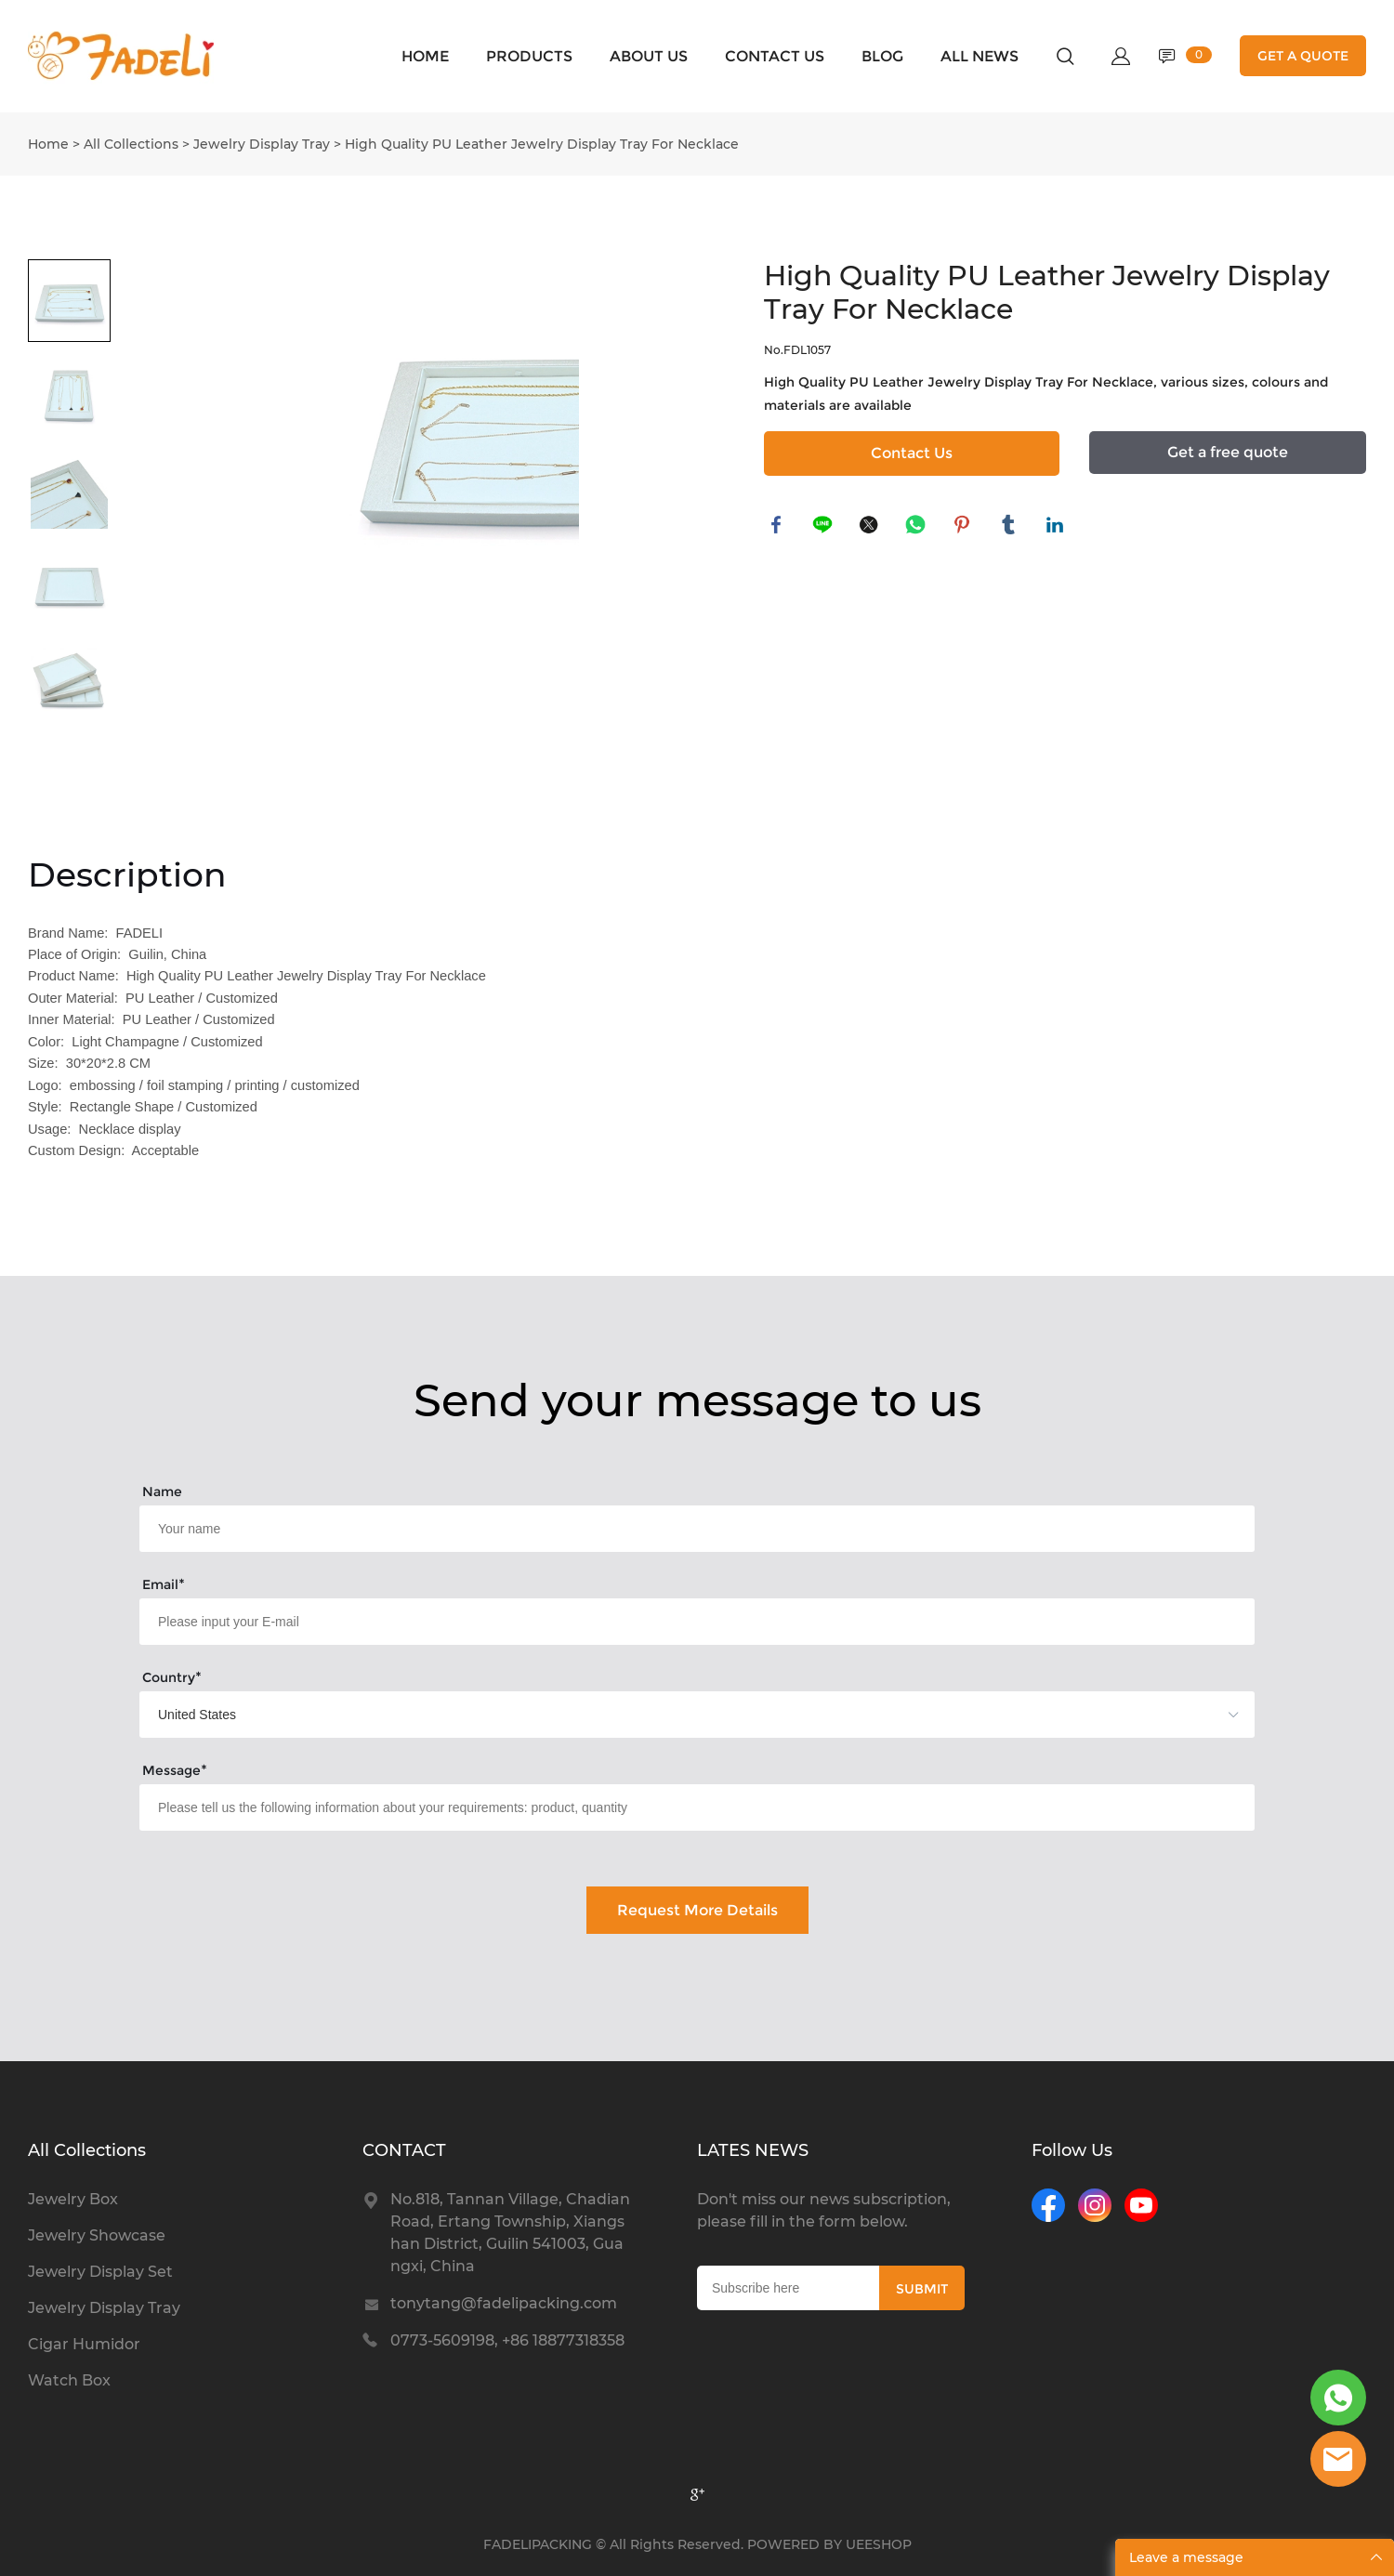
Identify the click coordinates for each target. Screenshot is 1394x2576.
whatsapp (917, 527)
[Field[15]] (697, 1528)
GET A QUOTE (1302, 55)
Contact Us (912, 453)
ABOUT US (649, 56)
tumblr (1010, 527)
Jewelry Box (73, 2199)
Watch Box (69, 2380)
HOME (425, 56)
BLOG (882, 56)
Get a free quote (1227, 452)
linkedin (1057, 527)
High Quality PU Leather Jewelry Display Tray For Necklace (542, 144)
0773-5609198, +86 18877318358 (507, 2340)
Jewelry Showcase (96, 2235)
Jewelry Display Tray (261, 144)
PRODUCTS (529, 56)
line (824, 527)
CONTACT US (774, 56)
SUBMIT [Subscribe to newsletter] (922, 2288)
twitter (871, 527)
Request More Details (697, 1910)
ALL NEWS (979, 56)
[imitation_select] (669, 1714)
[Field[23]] (697, 1807)
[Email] (788, 2288)
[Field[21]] (697, 1621)
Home (48, 144)
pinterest (964, 527)
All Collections (131, 144)
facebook (778, 527)
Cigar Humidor (84, 2344)
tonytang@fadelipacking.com (503, 2303)
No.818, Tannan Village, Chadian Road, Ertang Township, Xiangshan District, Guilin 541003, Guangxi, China (510, 2232)
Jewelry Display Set (100, 2271)
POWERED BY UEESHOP (829, 2544)
